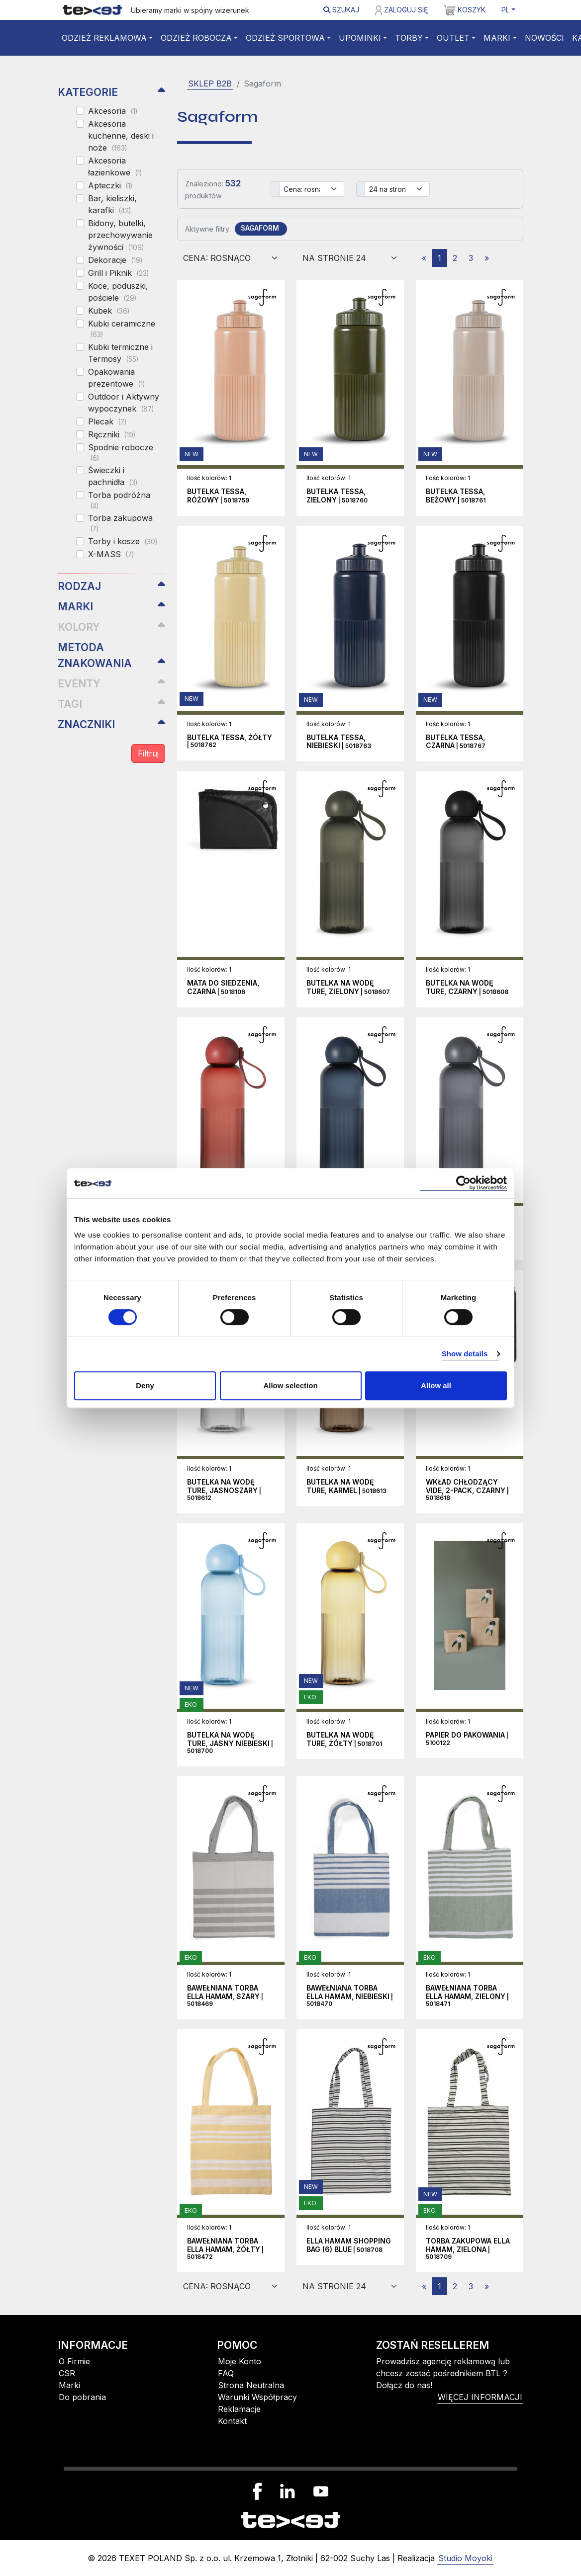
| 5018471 (467, 1996)
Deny (145, 1385)
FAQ (226, 2373)
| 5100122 (467, 1739)
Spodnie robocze (120, 452)
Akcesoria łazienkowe (115, 166)
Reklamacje (239, 2409)
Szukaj (341, 9)
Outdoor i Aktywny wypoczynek (123, 403)
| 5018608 (467, 988)
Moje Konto (239, 2361)
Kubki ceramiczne (121, 328)
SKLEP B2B (210, 83)
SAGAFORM (260, 228)
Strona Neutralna (251, 2385)
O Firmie (74, 2361)
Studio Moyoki (465, 2558)
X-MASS (111, 554)
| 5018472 (225, 2249)
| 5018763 (338, 742)
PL (505, 9)
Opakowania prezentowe (116, 378)
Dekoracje (115, 260)
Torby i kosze (122, 541)
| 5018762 (229, 741)
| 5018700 (230, 1743)
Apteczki (110, 185)
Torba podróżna (119, 500)
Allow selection (290, 1385)
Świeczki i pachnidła (112, 476)
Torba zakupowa (120, 523)
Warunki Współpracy (257, 2397)
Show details (465, 1353)
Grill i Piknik (118, 273)
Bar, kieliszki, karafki (112, 204)
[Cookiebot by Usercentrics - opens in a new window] (463, 1183)
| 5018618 (467, 1490)
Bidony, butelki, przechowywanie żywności (120, 235)
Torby (409, 38)
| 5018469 (225, 1996)
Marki (497, 38)
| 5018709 (468, 2249)
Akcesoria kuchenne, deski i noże (121, 136)
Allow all (436, 1385)
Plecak (107, 421)
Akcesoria (112, 111)
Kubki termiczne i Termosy (120, 353)
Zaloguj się (401, 10)
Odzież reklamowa (104, 38)
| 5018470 (349, 1996)
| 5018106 (223, 988)
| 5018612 (224, 1490)
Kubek (108, 311)
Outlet (453, 38)
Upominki (360, 38)
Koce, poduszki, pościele (118, 292)
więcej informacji (480, 2397)
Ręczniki (111, 434)
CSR (67, 2373)
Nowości (544, 38)
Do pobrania (82, 2397)
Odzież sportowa (285, 38)
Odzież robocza (196, 38)
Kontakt (232, 2421)
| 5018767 (455, 742)
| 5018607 (348, 988)
